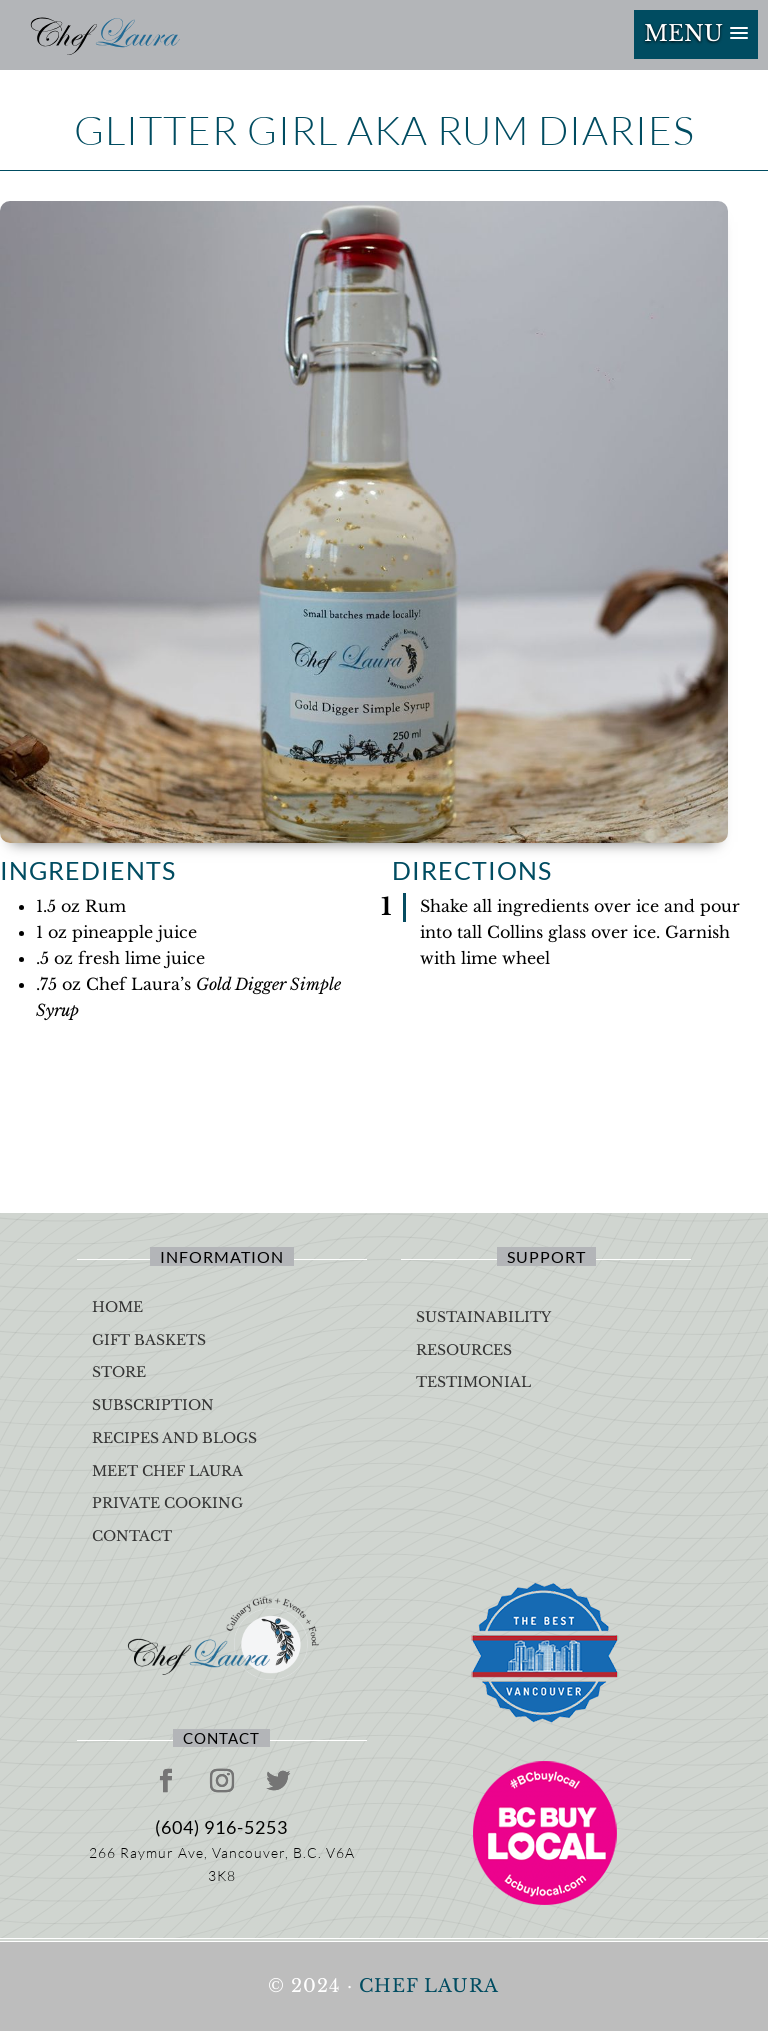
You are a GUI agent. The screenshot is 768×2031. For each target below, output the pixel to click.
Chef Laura (429, 1986)
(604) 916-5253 (221, 1827)
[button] (696, 34)
